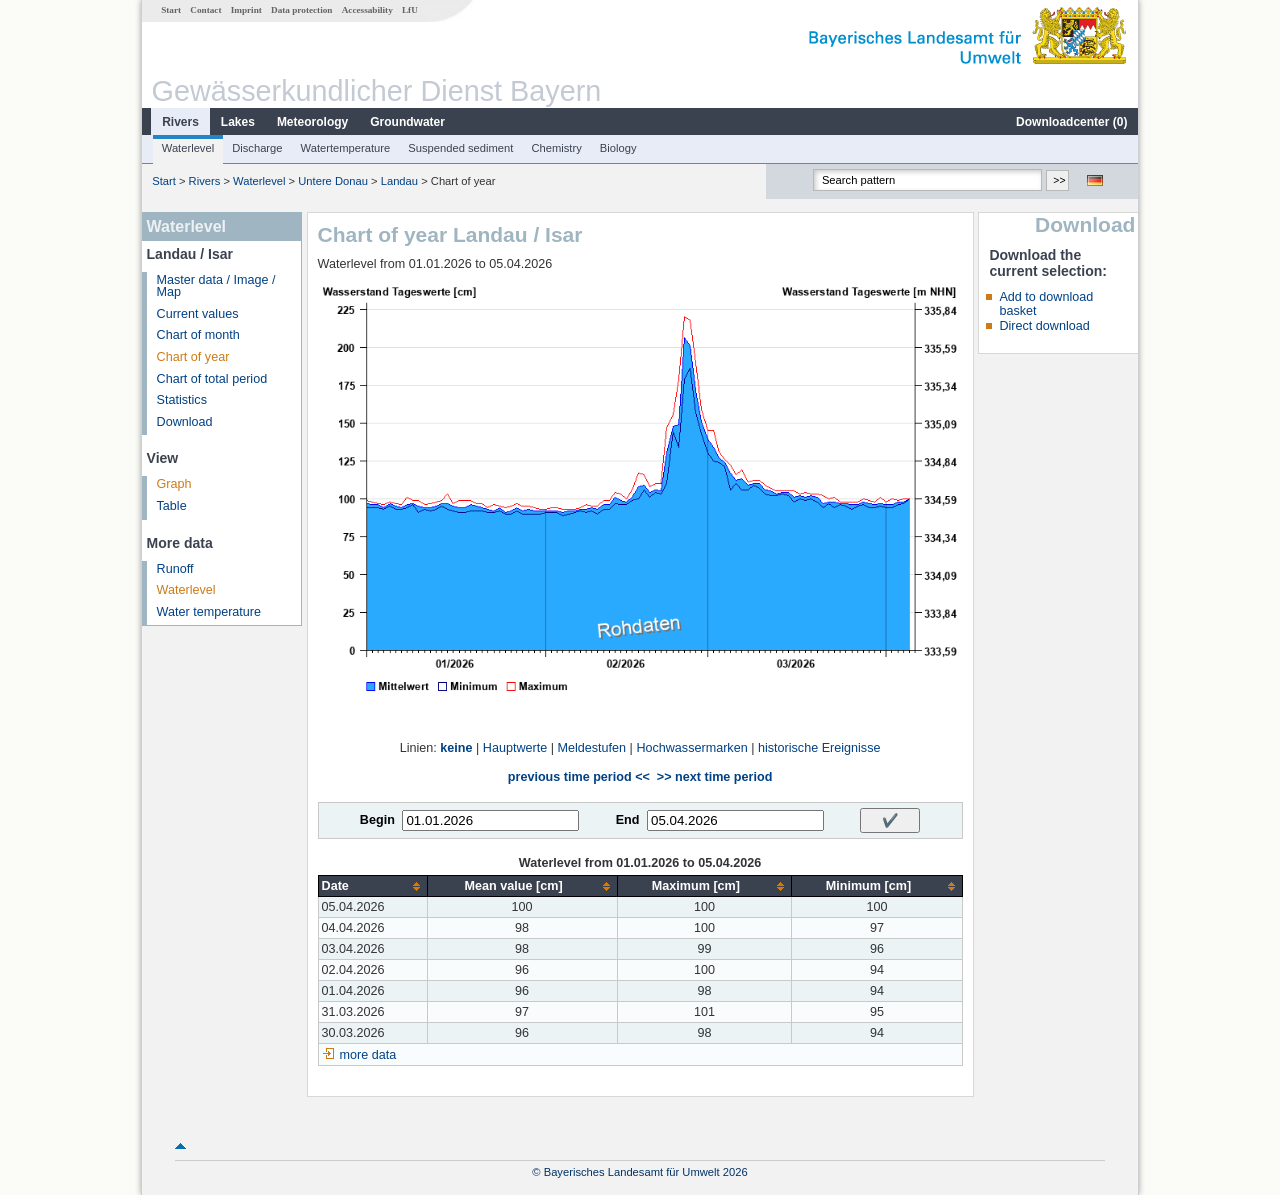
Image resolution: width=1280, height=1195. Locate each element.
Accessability (367, 10)
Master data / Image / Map (216, 286)
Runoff (175, 569)
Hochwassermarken (691, 748)
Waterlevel (188, 148)
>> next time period (714, 777)
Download (185, 422)
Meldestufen (591, 748)
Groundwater (407, 122)
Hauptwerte (515, 748)
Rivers (180, 122)
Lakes (238, 122)
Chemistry (556, 148)
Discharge (257, 148)
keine (456, 748)
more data (368, 1055)
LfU (410, 10)
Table (172, 506)
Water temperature (209, 612)
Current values (198, 314)
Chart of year (193, 357)
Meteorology (312, 122)
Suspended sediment (460, 148)
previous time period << (579, 777)
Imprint (246, 10)
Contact (205, 10)
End (628, 820)
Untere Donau (333, 181)
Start (171, 10)
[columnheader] (372, 886)
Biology (618, 148)
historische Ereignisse (819, 748)
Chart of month (198, 335)
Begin (377, 820)
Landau (399, 181)
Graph (174, 484)
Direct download (1044, 326)
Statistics (182, 400)
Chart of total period (212, 379)
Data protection (301, 10)
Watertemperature (346, 148)
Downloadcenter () (1071, 122)
